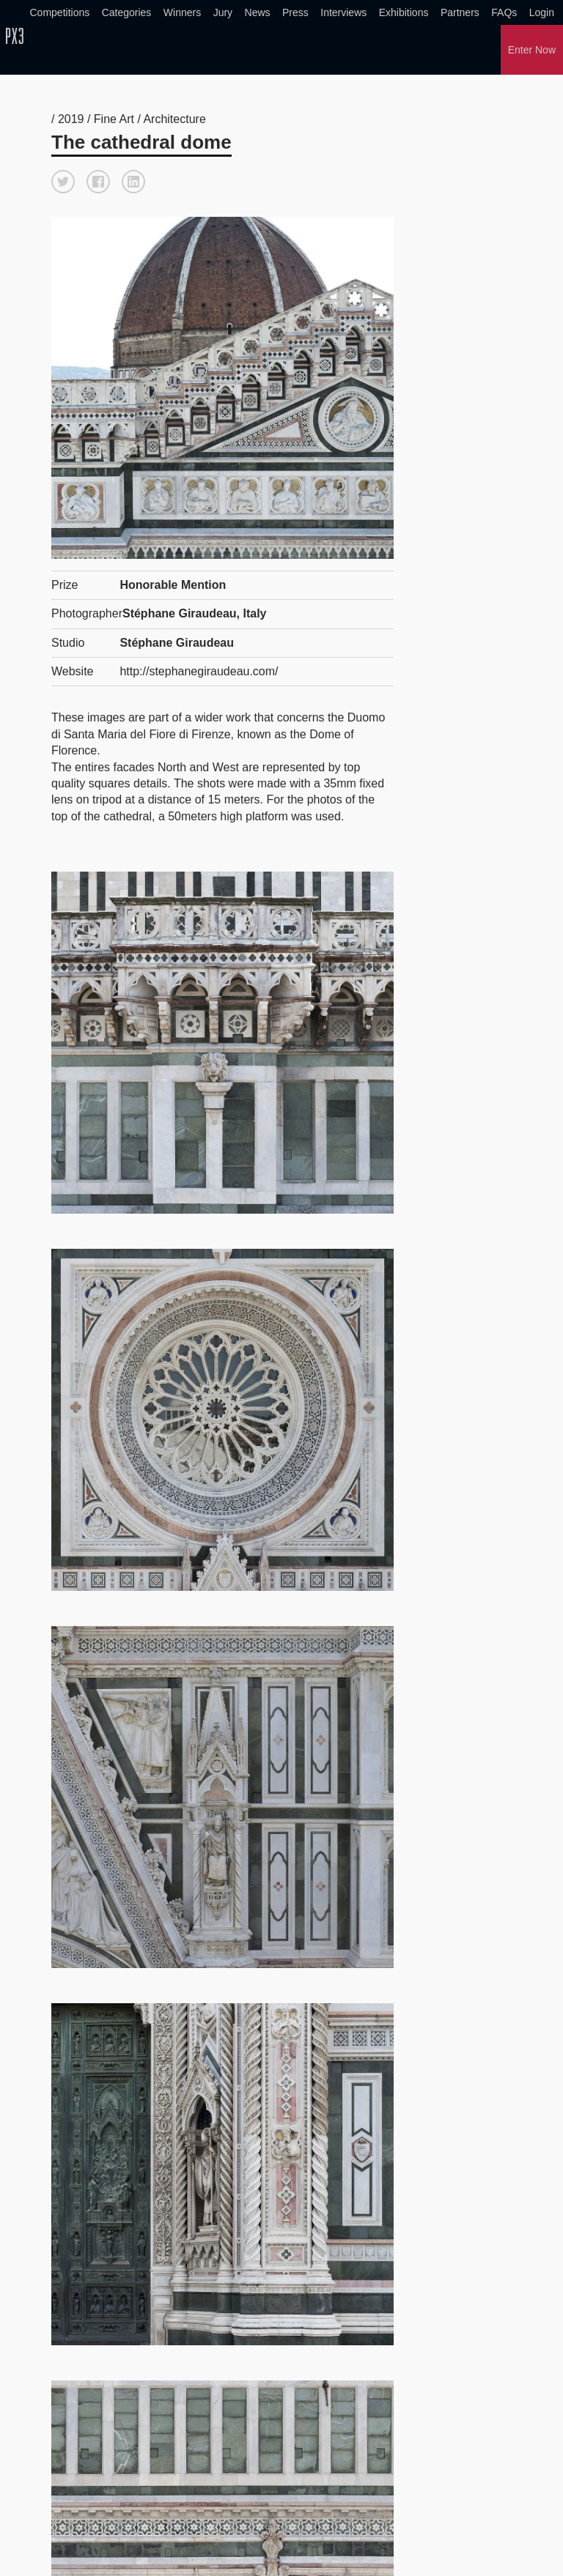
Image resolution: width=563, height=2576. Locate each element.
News (258, 12)
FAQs (504, 12)
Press (295, 12)
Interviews (343, 12)
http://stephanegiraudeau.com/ (198, 670)
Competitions (60, 12)
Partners (460, 12)
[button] (63, 180)
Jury (222, 12)
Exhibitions (404, 12)
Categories (127, 12)
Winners (182, 12)
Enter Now (532, 50)
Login (541, 12)
